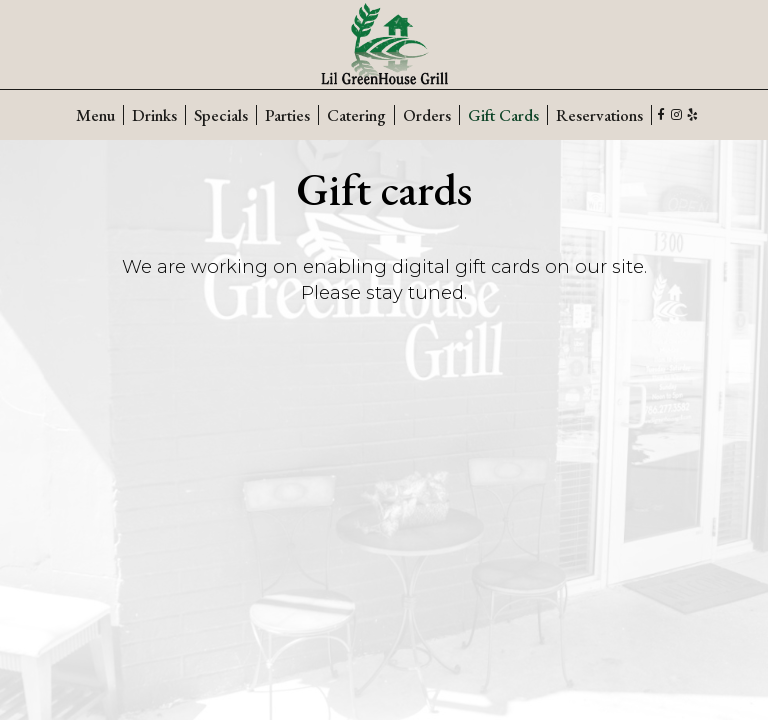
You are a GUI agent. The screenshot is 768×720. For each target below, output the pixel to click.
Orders (427, 115)
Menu (95, 115)
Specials (221, 115)
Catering (356, 115)
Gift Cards (503, 115)
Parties (287, 115)
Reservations (599, 115)
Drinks (154, 115)
